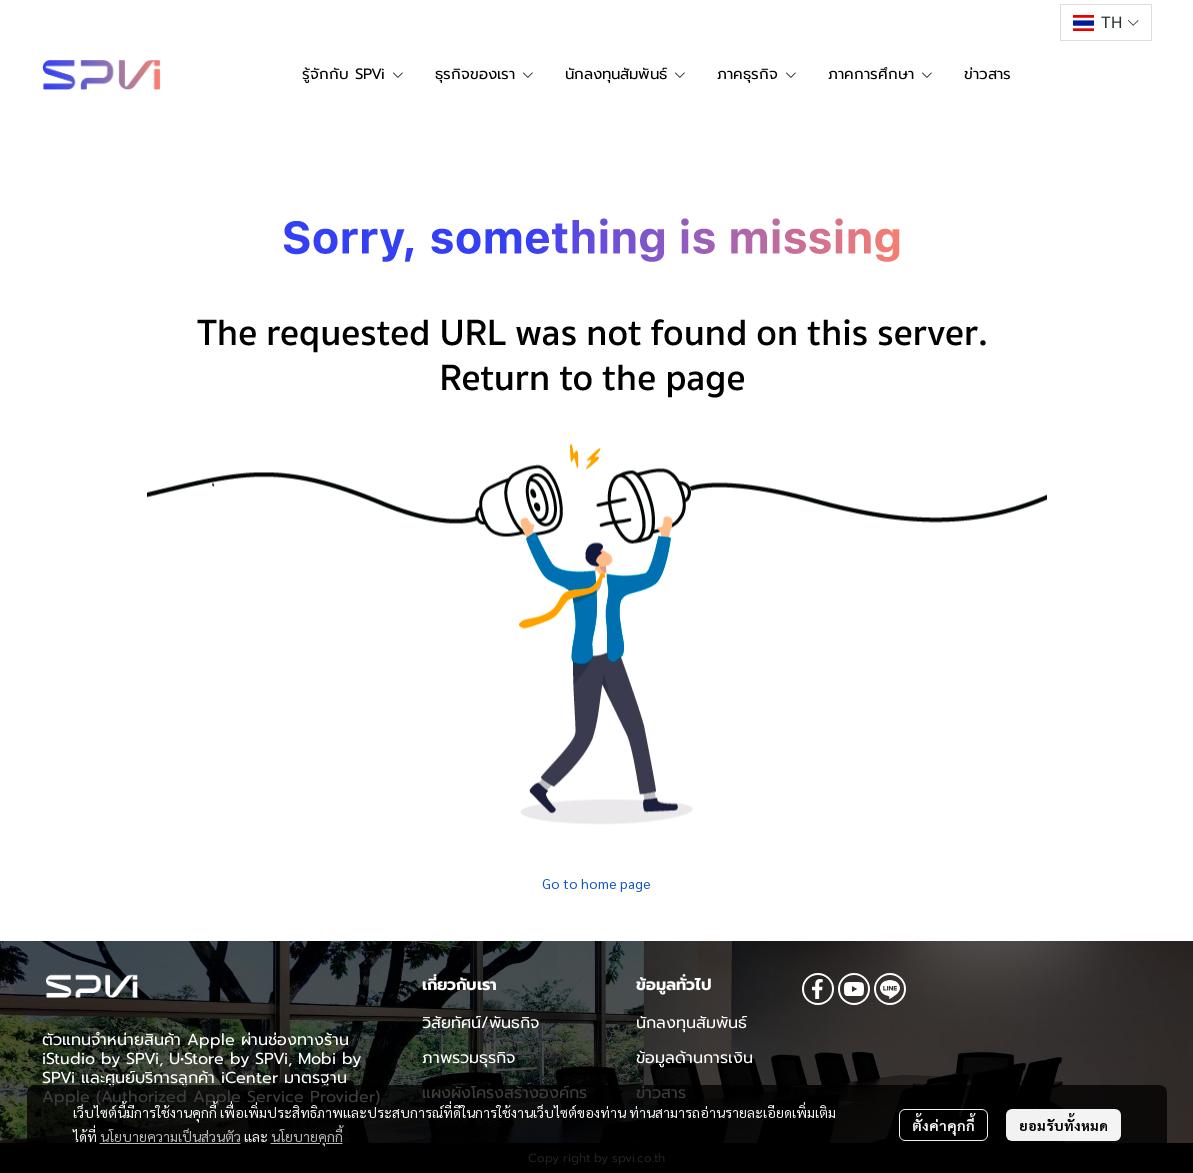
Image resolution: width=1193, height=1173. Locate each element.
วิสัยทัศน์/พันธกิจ (480, 1023)
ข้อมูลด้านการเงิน (694, 1058)
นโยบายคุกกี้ (307, 1136)
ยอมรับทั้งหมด (1063, 1125)
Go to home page (596, 883)
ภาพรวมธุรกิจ (468, 1058)
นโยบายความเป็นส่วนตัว (170, 1136)
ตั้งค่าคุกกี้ (943, 1125)
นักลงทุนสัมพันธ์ (691, 1023)
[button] (1105, 22)
